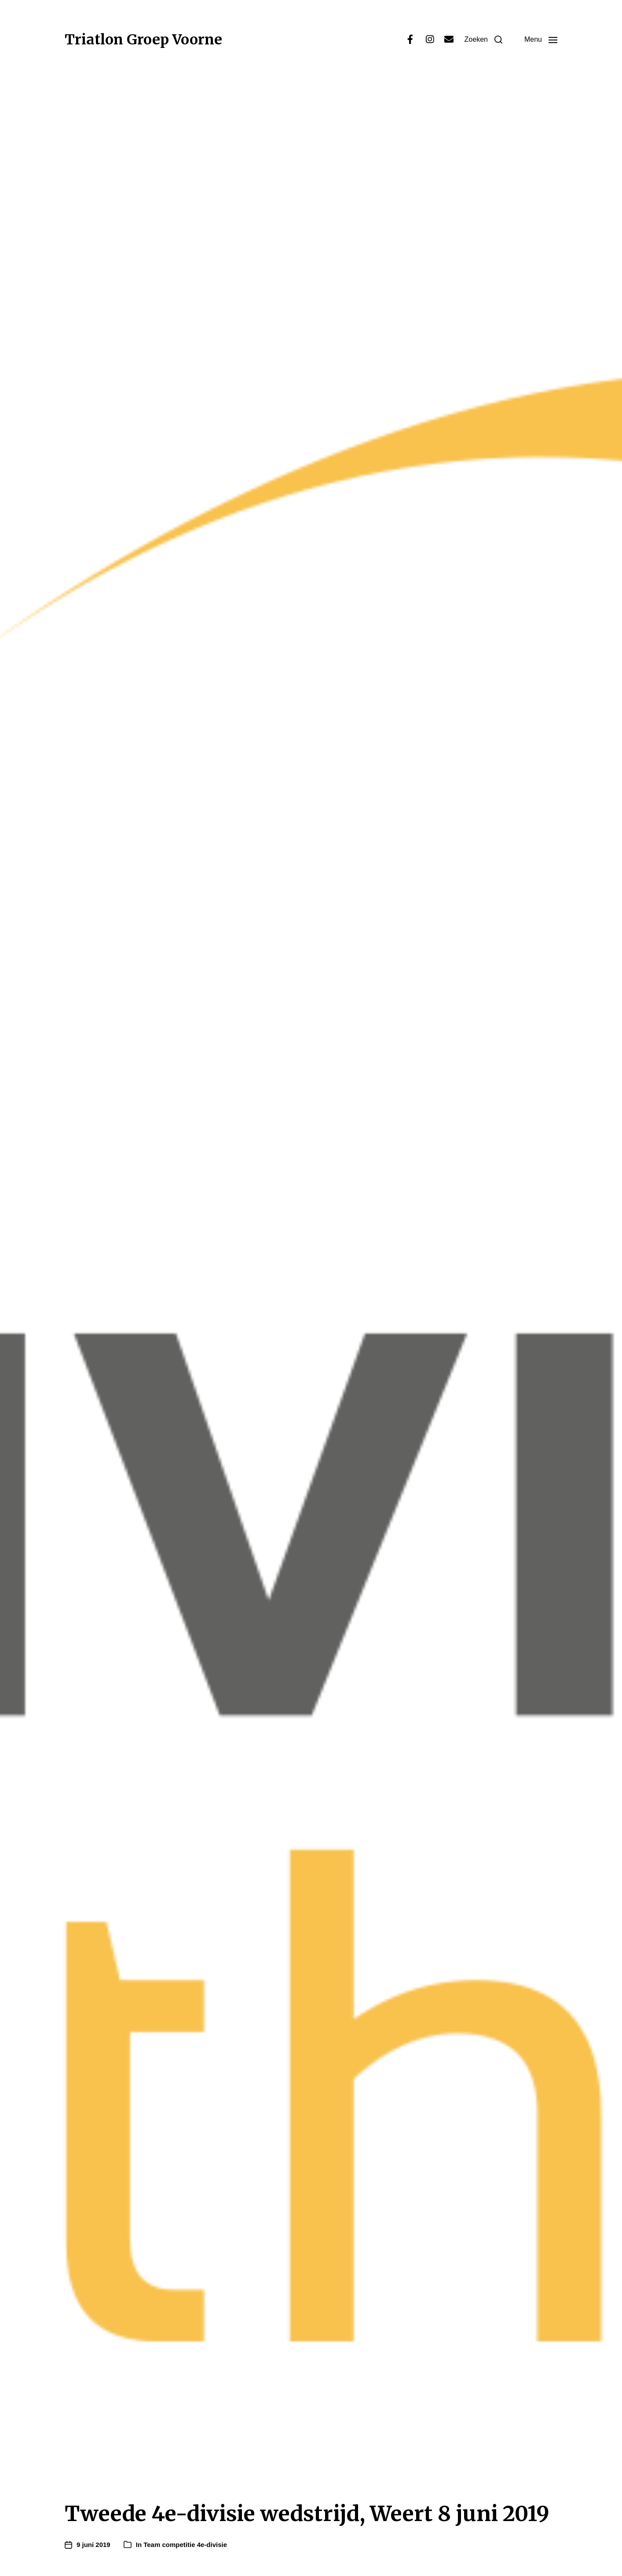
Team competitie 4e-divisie (185, 2544)
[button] (483, 39)
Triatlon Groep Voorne (143, 40)
